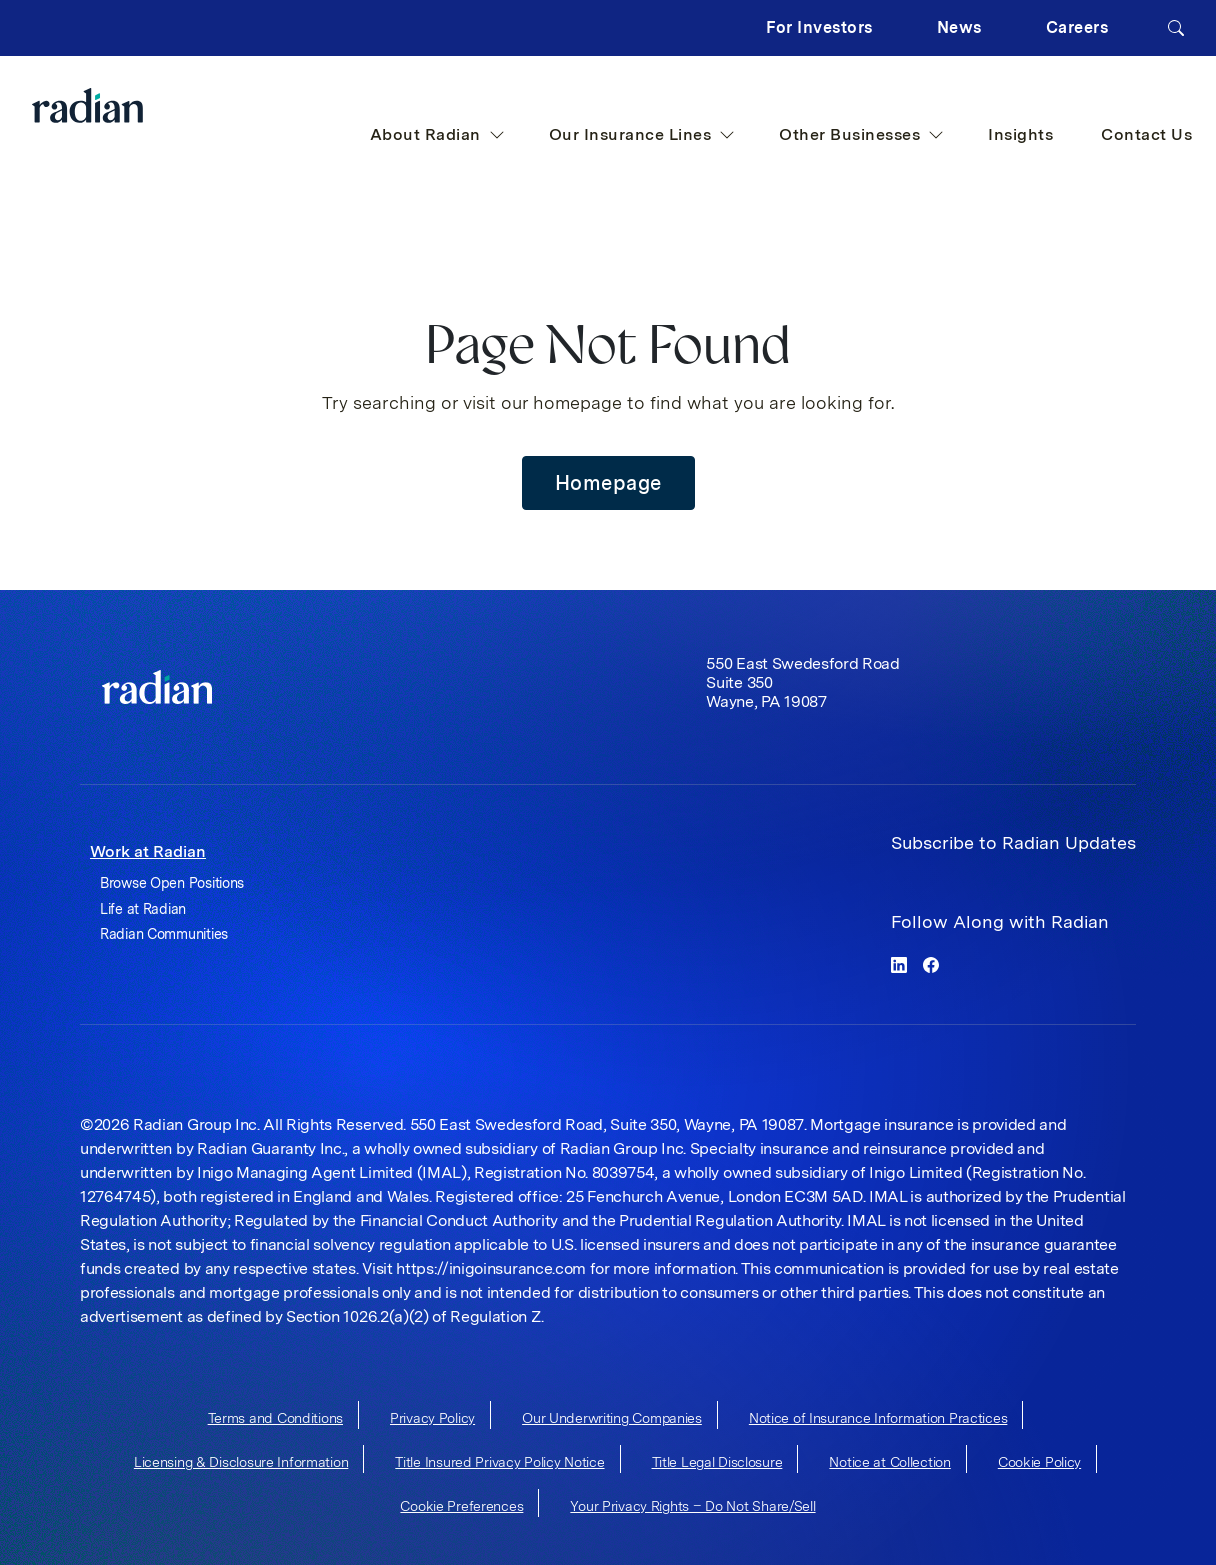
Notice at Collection (889, 1462)
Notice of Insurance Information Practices (878, 1418)
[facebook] (931, 964)
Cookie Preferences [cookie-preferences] (461, 1506)
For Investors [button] (819, 27)
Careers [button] (1077, 27)
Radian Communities (164, 934)
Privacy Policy (432, 1418)
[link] (157, 687)
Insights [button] (1020, 134)
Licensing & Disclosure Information (241, 1462)
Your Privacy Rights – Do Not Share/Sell (692, 1506)
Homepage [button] (608, 483)
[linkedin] (899, 964)
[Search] (1176, 28)
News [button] (959, 27)
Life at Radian (143, 909)
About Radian (437, 134)
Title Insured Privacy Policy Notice (499, 1462)
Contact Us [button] (1146, 134)
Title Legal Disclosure (717, 1462)
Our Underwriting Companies (612, 1418)
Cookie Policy (1039, 1462)
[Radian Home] (127, 105)
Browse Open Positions (172, 883)
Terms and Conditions (275, 1418)
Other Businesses (861, 134)
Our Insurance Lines (642, 134)
